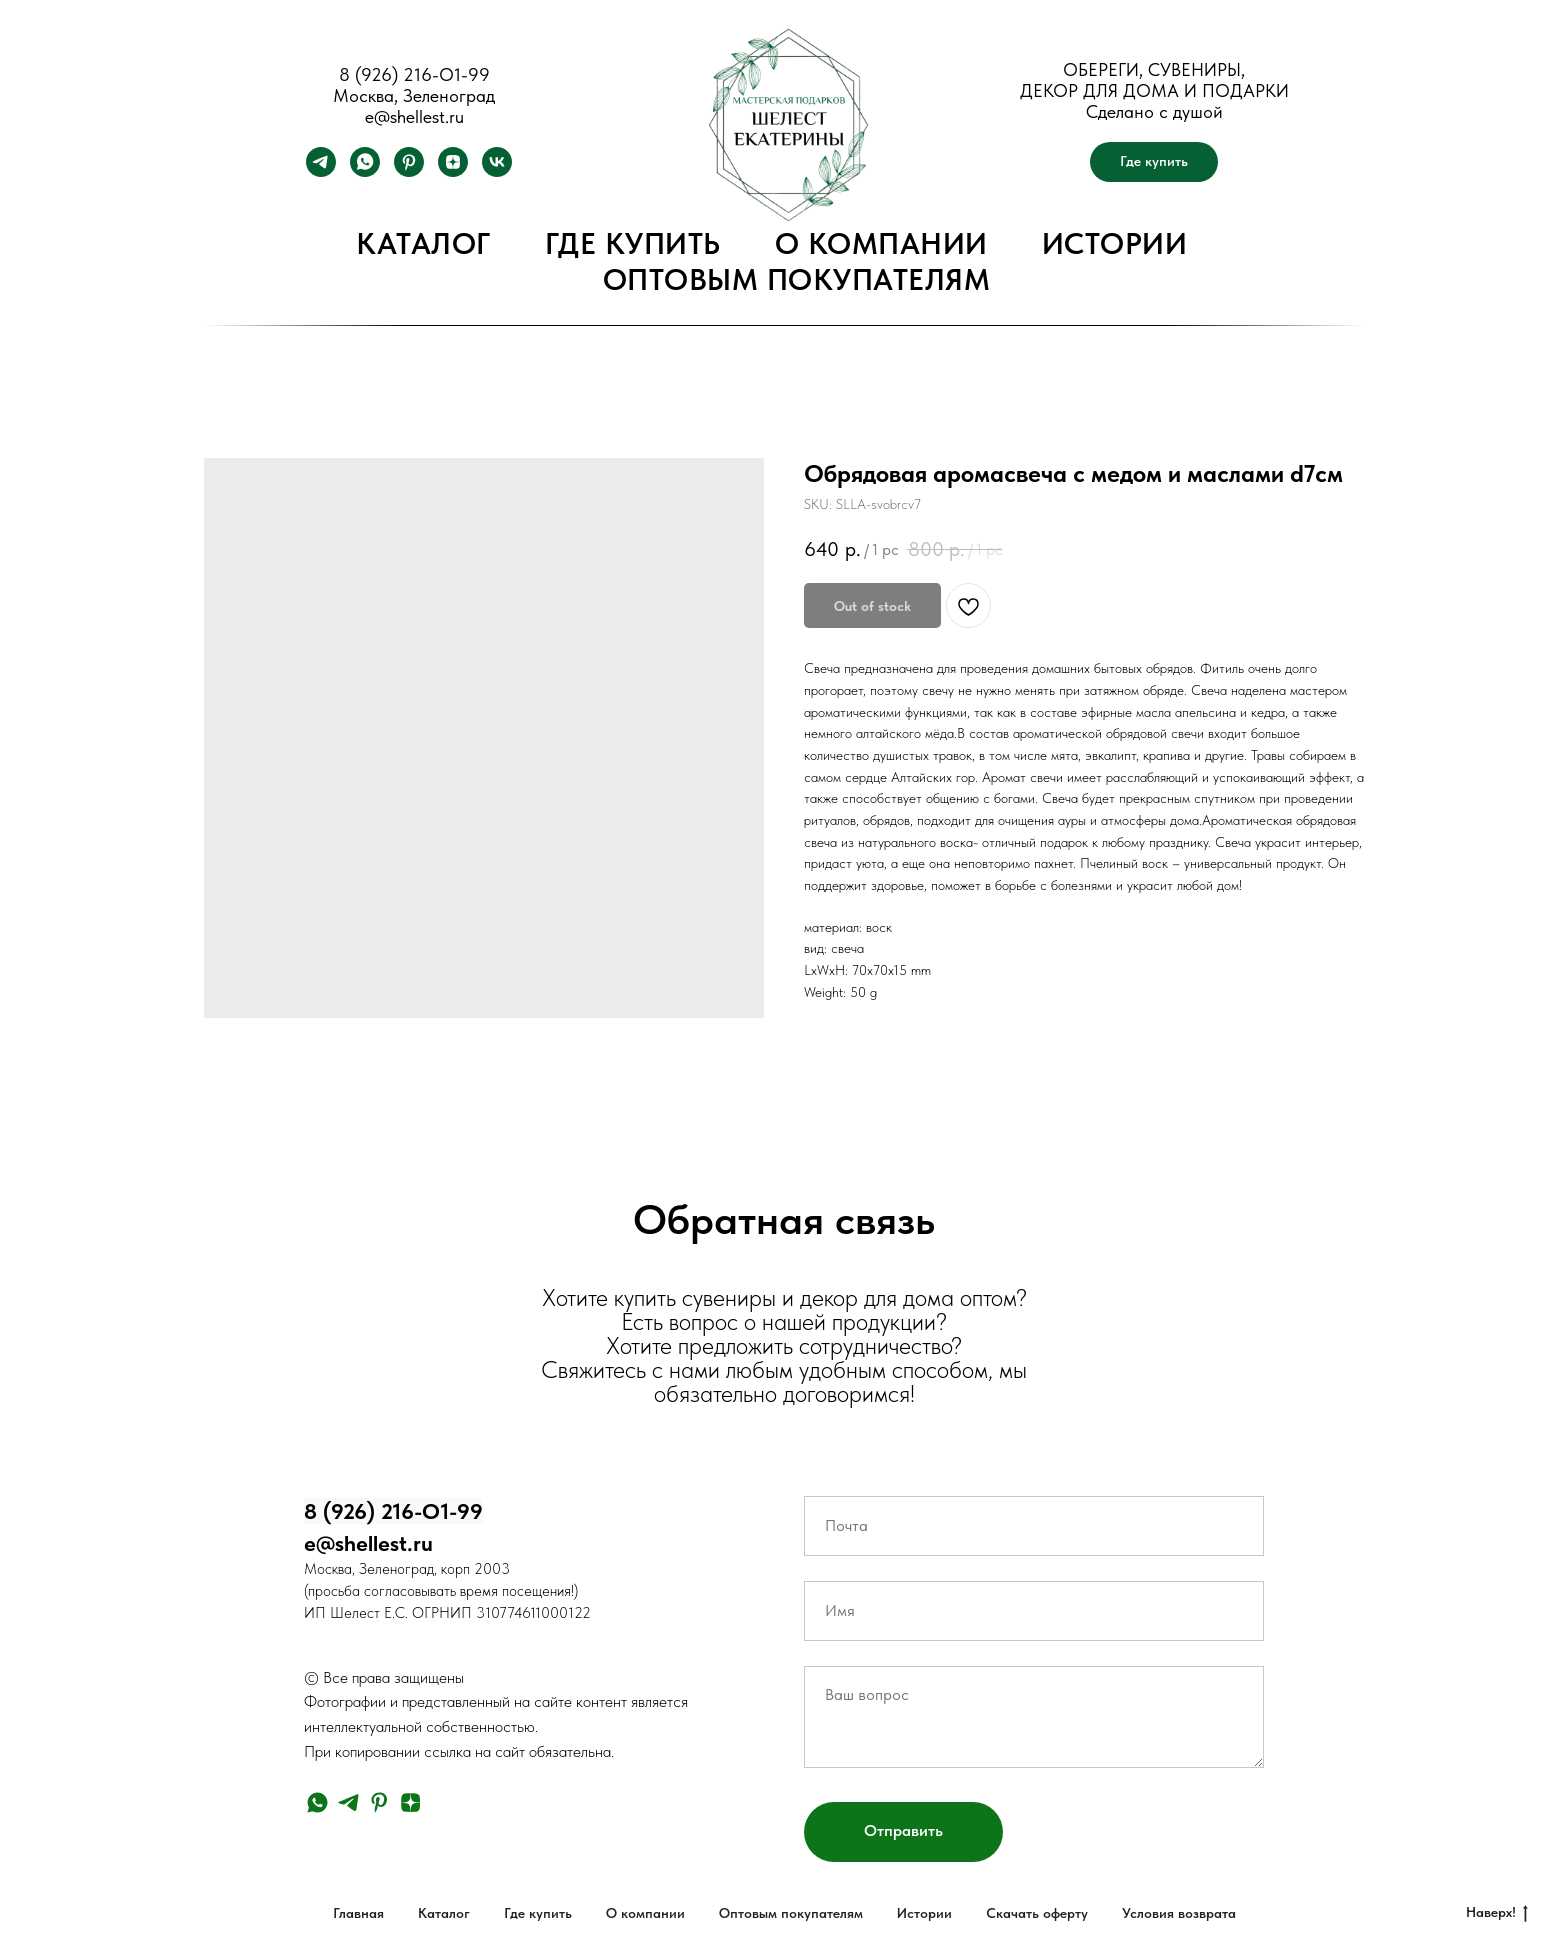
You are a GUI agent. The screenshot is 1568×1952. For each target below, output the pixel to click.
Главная (358, 1913)
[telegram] (321, 171)
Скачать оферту (1037, 1913)
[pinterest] (409, 171)
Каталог (423, 243)
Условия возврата (1179, 1913)
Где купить (633, 243)
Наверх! (1497, 1913)
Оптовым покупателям (797, 279)
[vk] (497, 171)
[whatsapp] (365, 171)
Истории (1115, 243)
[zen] (453, 171)
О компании (881, 243)
